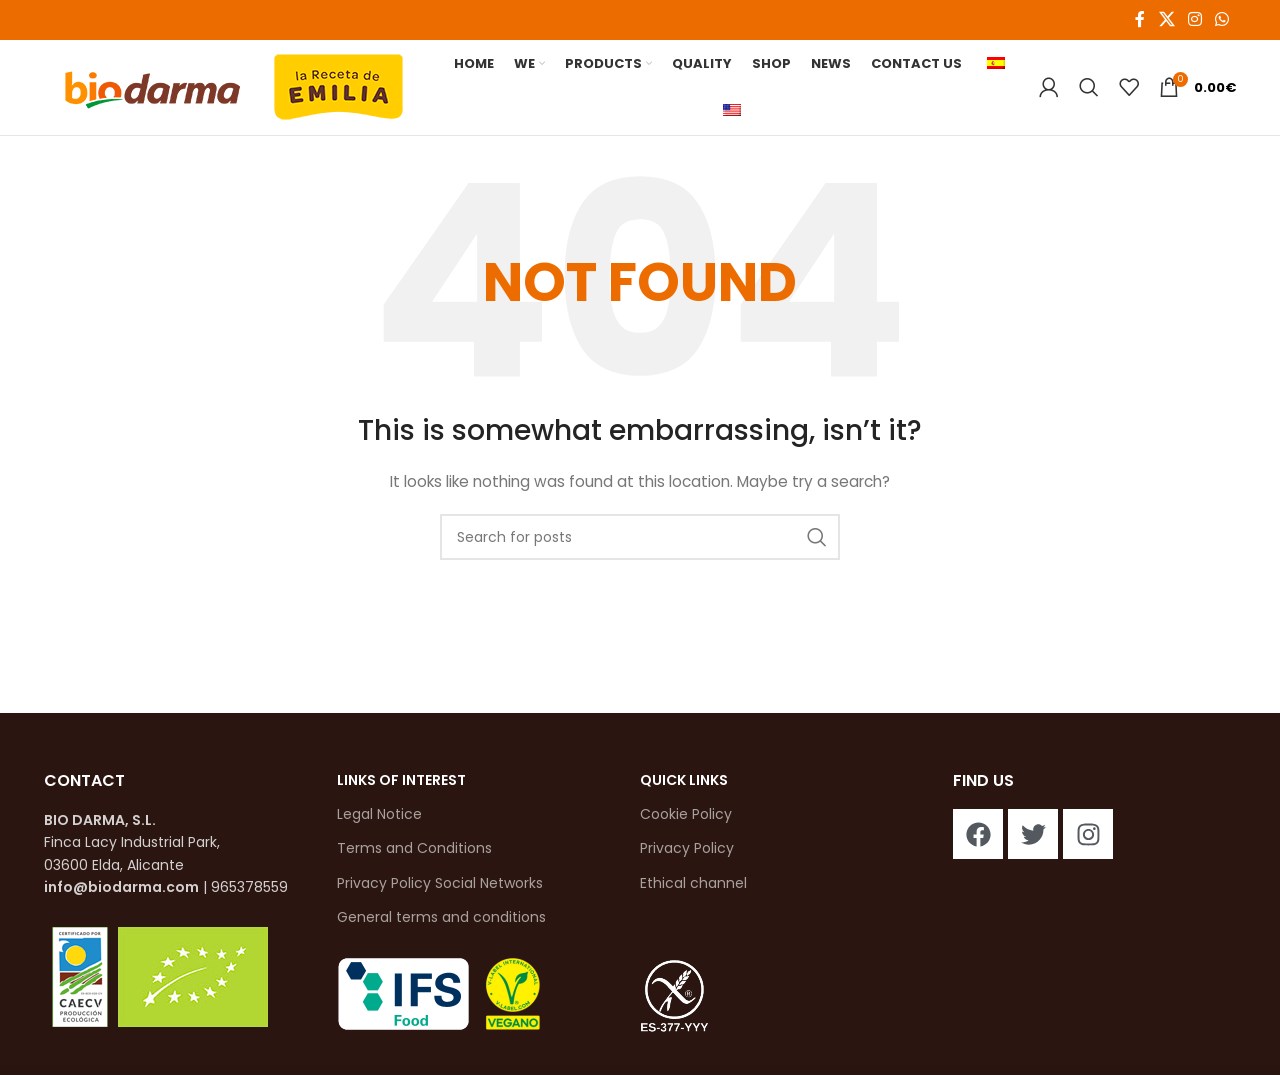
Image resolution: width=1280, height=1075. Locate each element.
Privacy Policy (687, 854)
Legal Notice (379, 820)
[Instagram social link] (1194, 19)
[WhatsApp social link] (1222, 19)
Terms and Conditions (414, 854)
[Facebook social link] (1140, 19)
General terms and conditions (441, 922)
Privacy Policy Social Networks (440, 888)
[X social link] (1166, 19)
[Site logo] (234, 89)
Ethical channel (693, 888)
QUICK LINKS (684, 786)
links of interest (401, 786)
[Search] (1089, 90)
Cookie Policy (686, 820)
